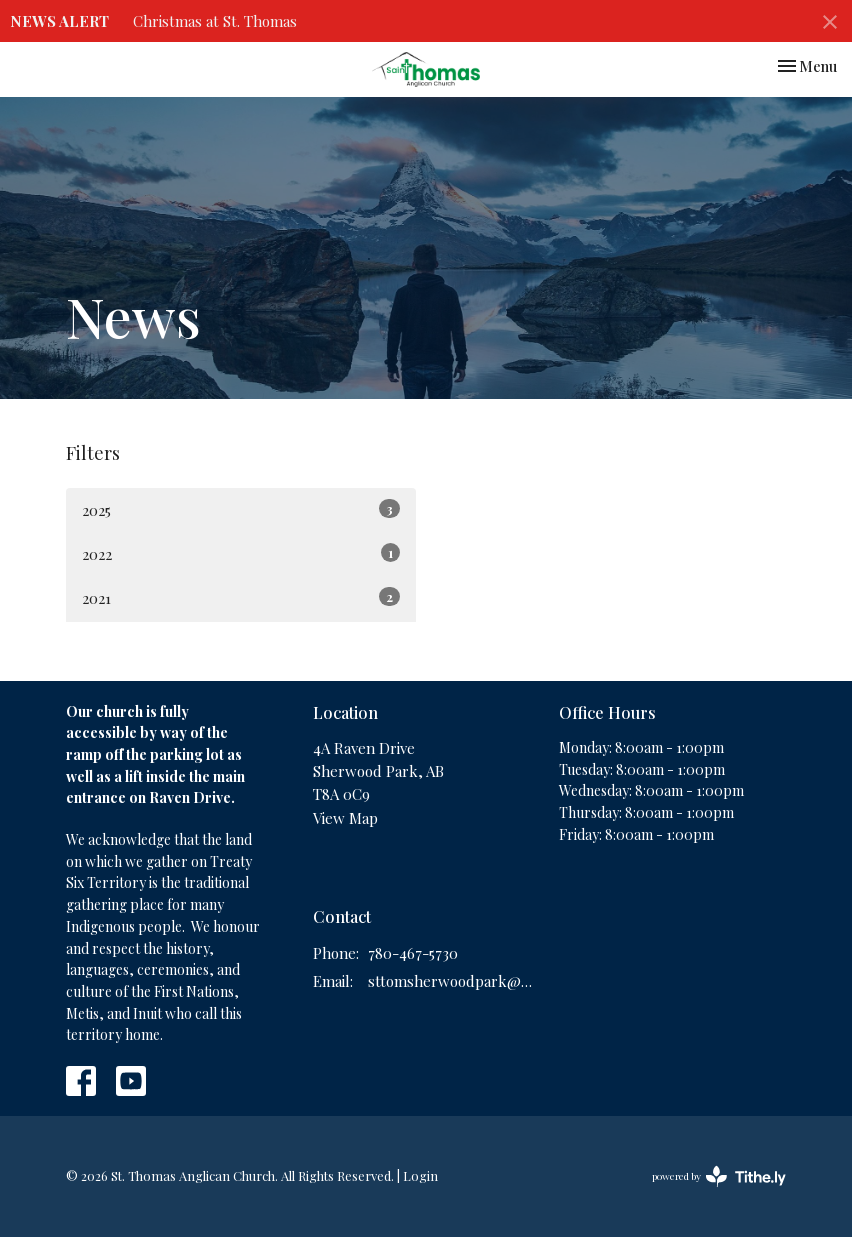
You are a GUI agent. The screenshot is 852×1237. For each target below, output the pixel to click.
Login (420, 1175)
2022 (241, 553)
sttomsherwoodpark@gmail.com (454, 981)
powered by (719, 1176)
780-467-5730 (413, 953)
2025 (241, 509)
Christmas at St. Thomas (215, 21)
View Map (345, 818)
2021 (241, 597)
